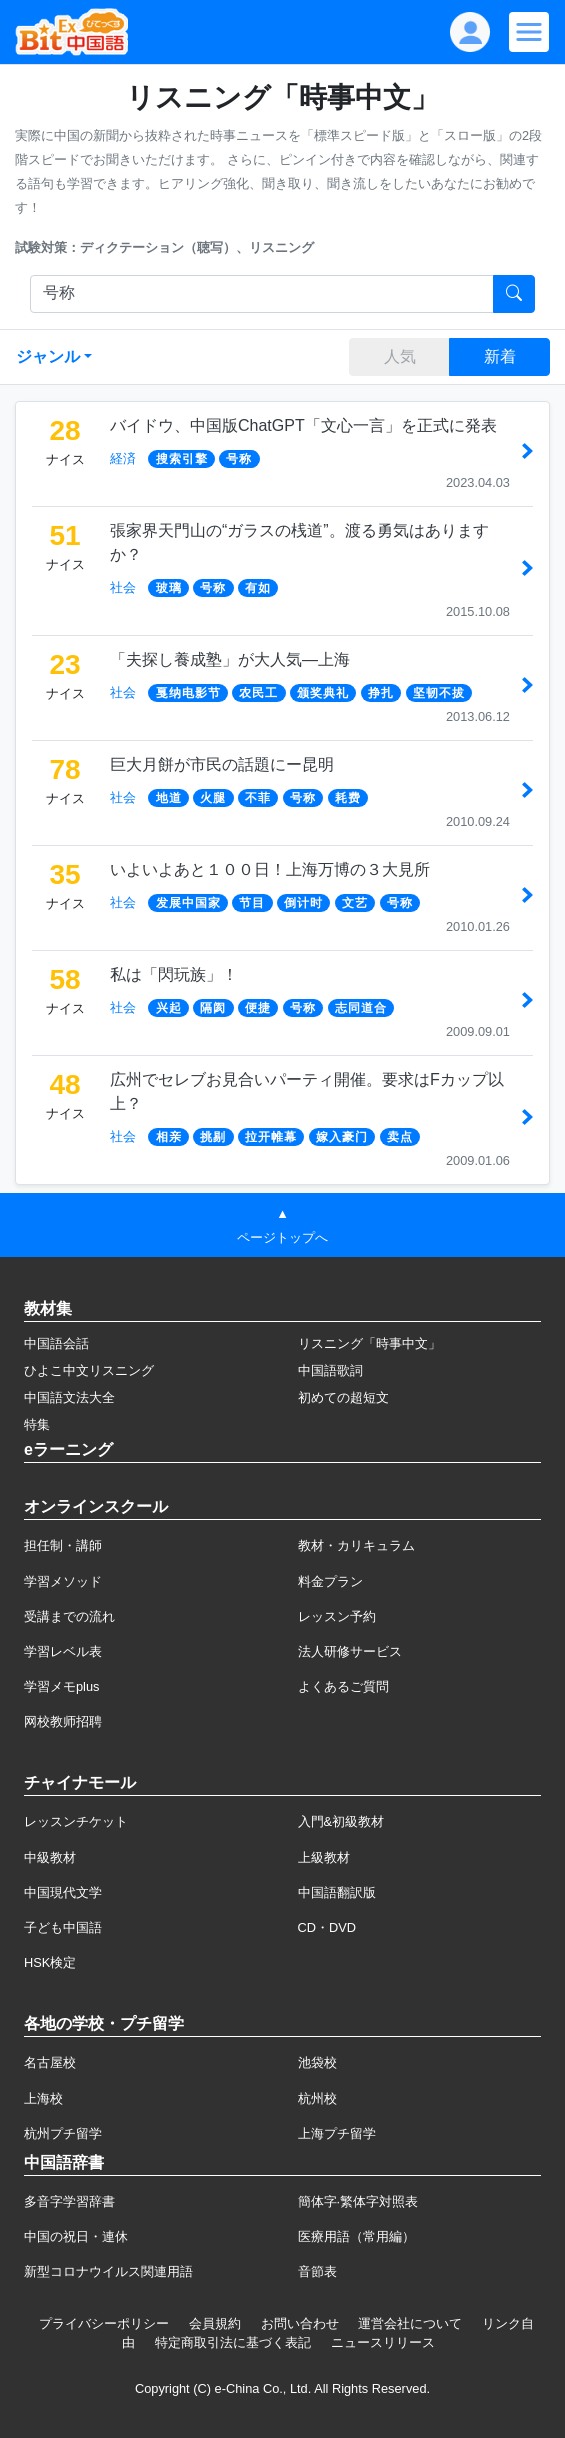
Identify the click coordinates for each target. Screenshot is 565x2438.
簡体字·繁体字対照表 (358, 2201)
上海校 (43, 2098)
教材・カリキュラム (356, 1545)
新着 (500, 356)
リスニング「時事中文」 (369, 1343)
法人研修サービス (350, 1651)
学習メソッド (63, 1581)
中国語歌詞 (330, 1370)
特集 (37, 1424)
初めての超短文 (343, 1397)
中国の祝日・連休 (76, 2236)
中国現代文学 (63, 1892)
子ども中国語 (63, 1927)
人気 (400, 356)
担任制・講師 (63, 1545)
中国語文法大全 (69, 1397)
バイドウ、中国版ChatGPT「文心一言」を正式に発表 (303, 425)
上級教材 (324, 1857)
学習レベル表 (63, 1651)
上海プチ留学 (337, 2133)
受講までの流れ (69, 1616)
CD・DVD (327, 1927)
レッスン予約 (337, 1616)
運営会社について (410, 2323)
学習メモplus (61, 1686)
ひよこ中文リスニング (89, 1370)
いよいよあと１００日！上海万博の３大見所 (270, 869)
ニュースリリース (383, 2342)
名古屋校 (50, 2062)
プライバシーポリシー (104, 2323)
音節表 (317, 2271)
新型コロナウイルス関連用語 (108, 2271)
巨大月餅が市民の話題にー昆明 (222, 764)
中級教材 (50, 1857)
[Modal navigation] (529, 32)
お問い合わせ (300, 2323)
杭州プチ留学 (63, 2133)
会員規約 (215, 2323)
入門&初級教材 (341, 1821)
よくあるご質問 (343, 1686)
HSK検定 (50, 1962)
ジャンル (48, 356)
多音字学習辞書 (69, 2201)
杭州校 (317, 2098)
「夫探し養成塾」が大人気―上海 (230, 659)
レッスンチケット (76, 1821)
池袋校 (317, 2062)
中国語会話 (56, 1343)
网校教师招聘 (63, 1721)
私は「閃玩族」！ (174, 974)
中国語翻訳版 (337, 1892)
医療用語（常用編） (356, 2236)
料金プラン (330, 1581)
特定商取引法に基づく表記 (233, 2342)
